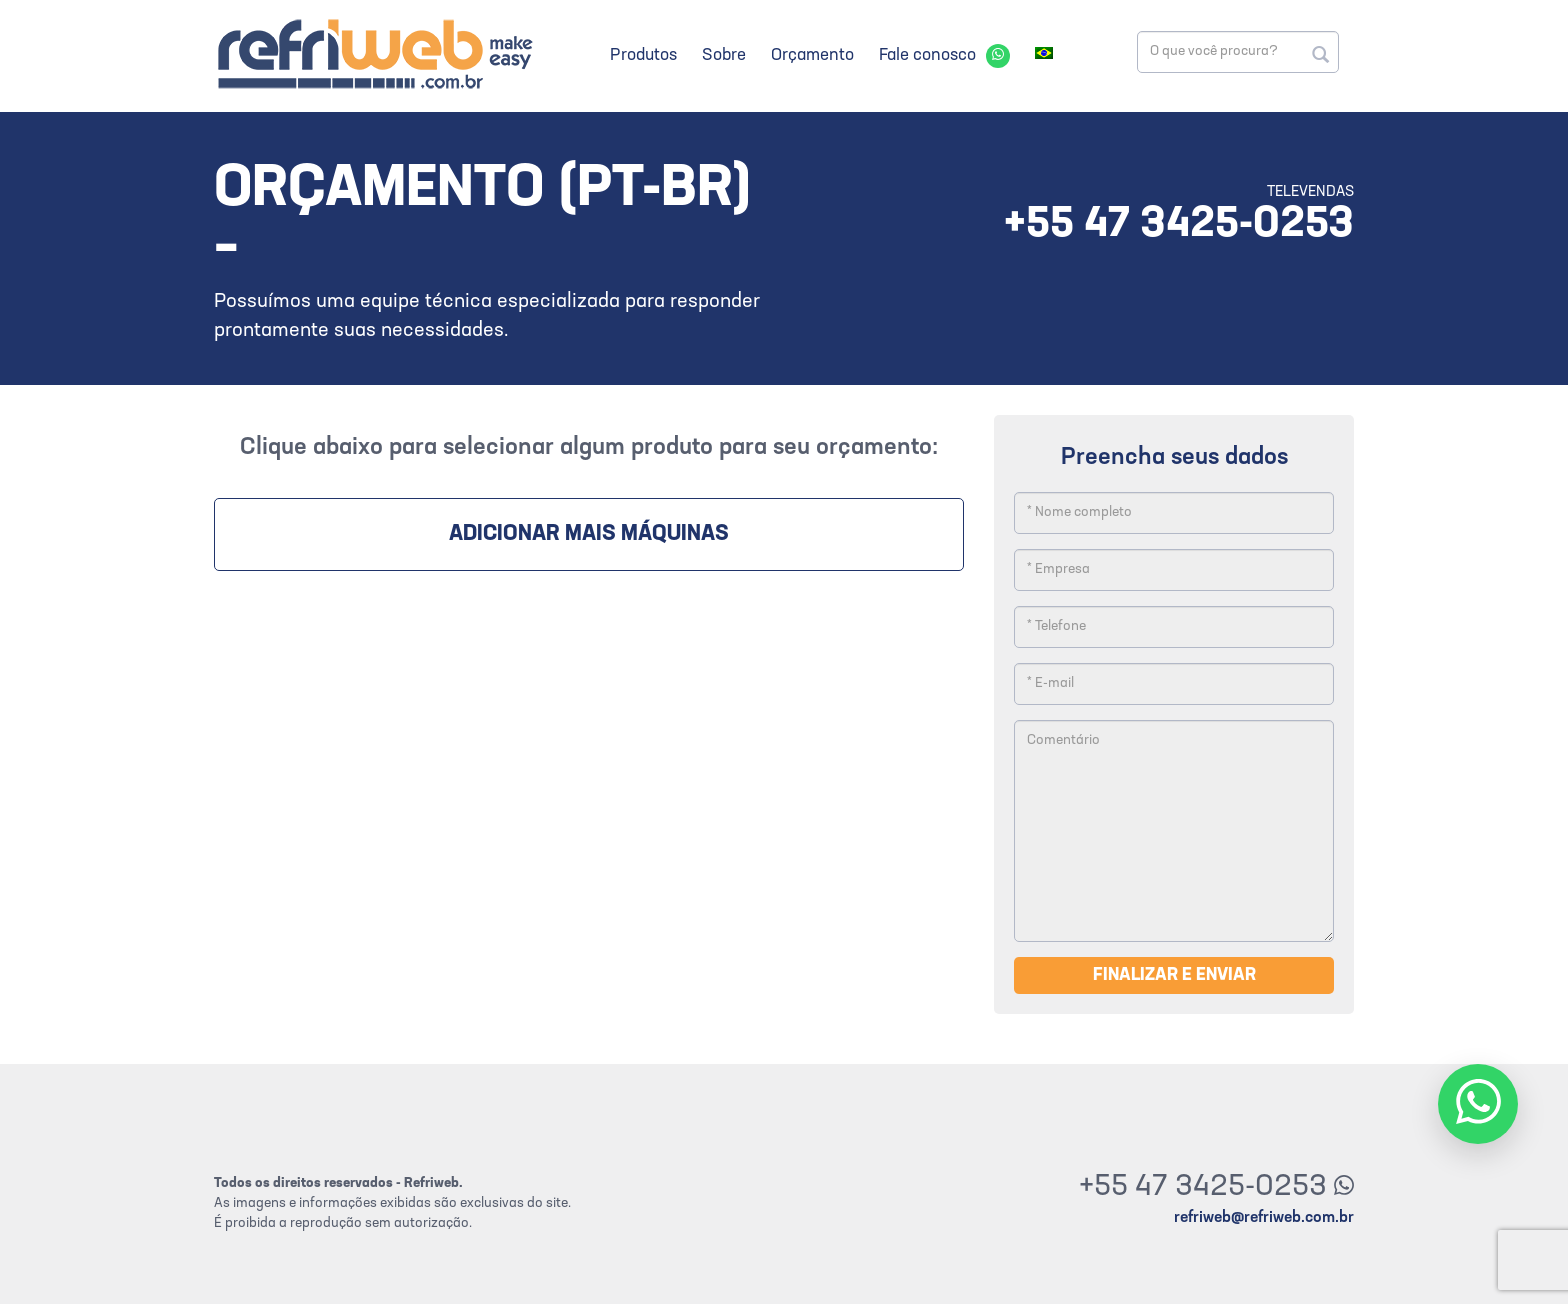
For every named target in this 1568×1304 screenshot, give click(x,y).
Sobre (724, 55)
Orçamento (812, 55)
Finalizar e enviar (1174, 975)
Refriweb (374, 53)
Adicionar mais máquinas (589, 534)
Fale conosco (927, 55)
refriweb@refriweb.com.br (1264, 1218)
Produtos (643, 55)
